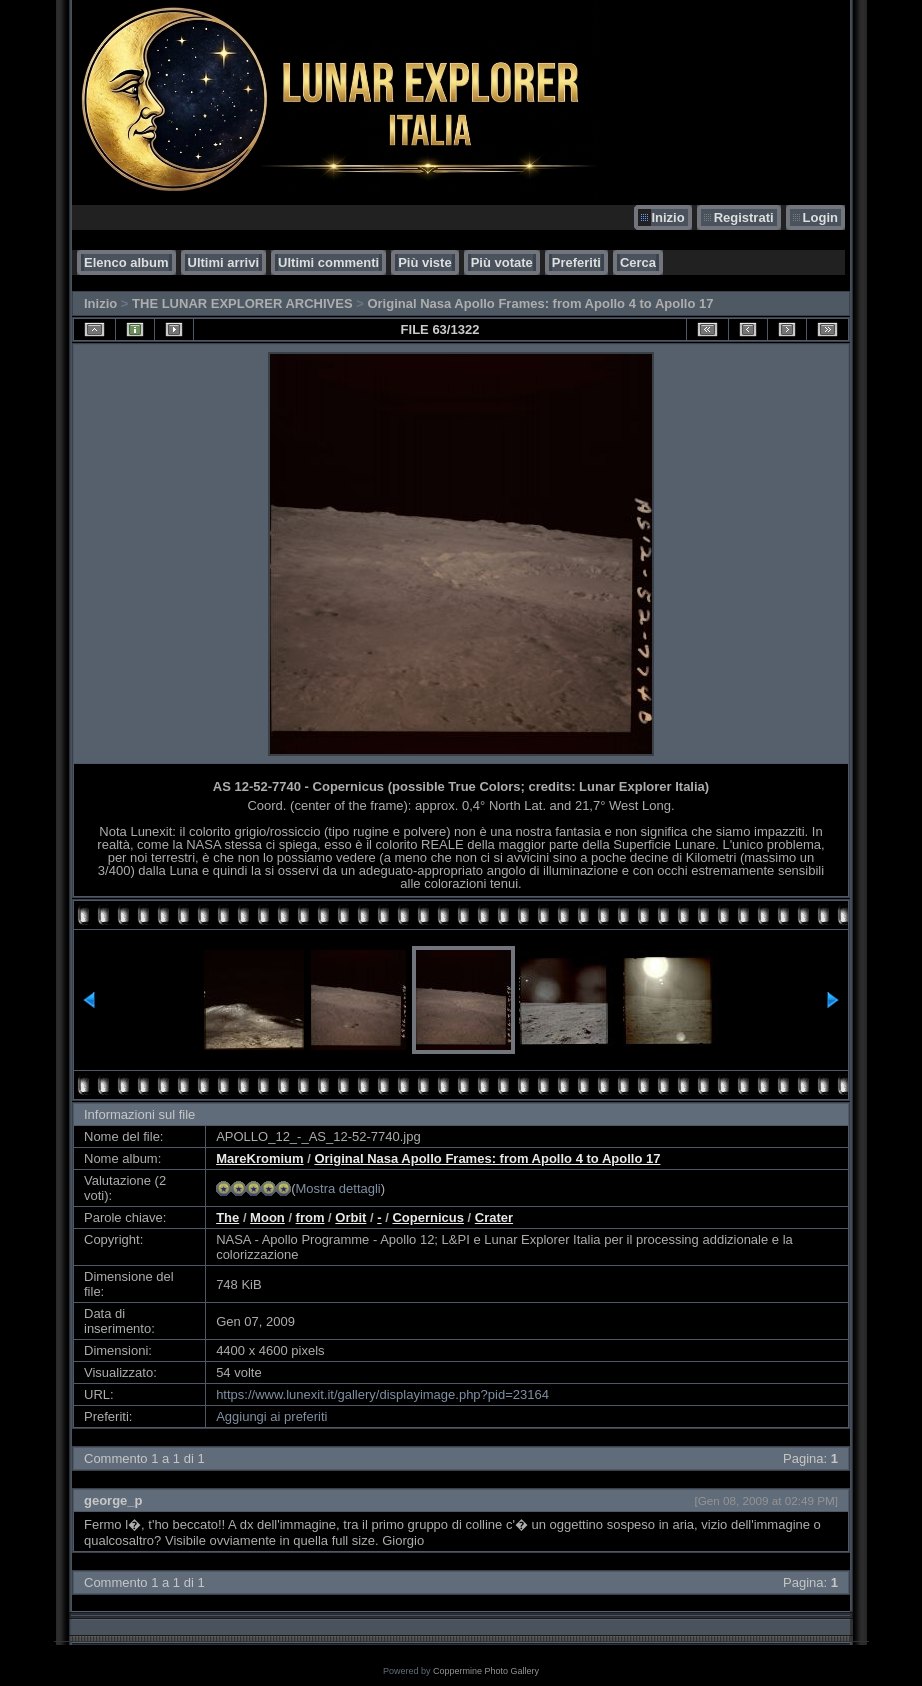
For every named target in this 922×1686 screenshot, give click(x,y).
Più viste (424, 262)
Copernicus (428, 1217)
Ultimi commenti (328, 262)
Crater (494, 1217)
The (227, 1217)
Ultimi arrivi (224, 262)
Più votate (502, 262)
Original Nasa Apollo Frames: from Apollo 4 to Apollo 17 (540, 303)
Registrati (744, 217)
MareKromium (259, 1158)
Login (820, 217)
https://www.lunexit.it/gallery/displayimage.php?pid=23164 (382, 1394)
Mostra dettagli (337, 1188)
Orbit (350, 1217)
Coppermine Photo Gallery (486, 1671)
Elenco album (126, 262)
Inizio (667, 217)
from (310, 1217)
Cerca (638, 262)
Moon (267, 1217)
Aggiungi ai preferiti (271, 1416)
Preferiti (576, 262)
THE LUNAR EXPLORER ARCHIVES (242, 303)
